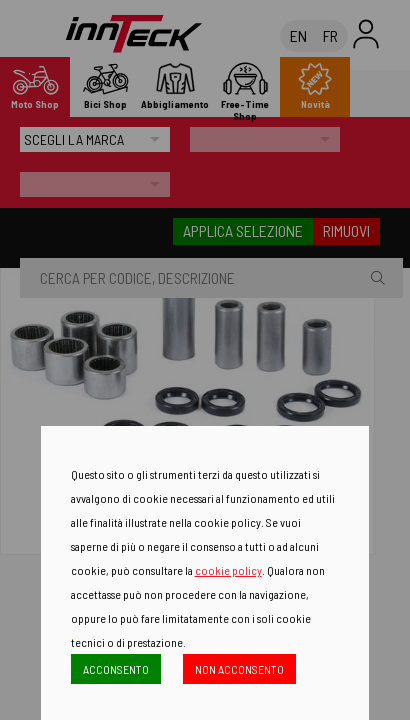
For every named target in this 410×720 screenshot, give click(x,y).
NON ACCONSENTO (239, 669)
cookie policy (228, 570)
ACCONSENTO (116, 669)
